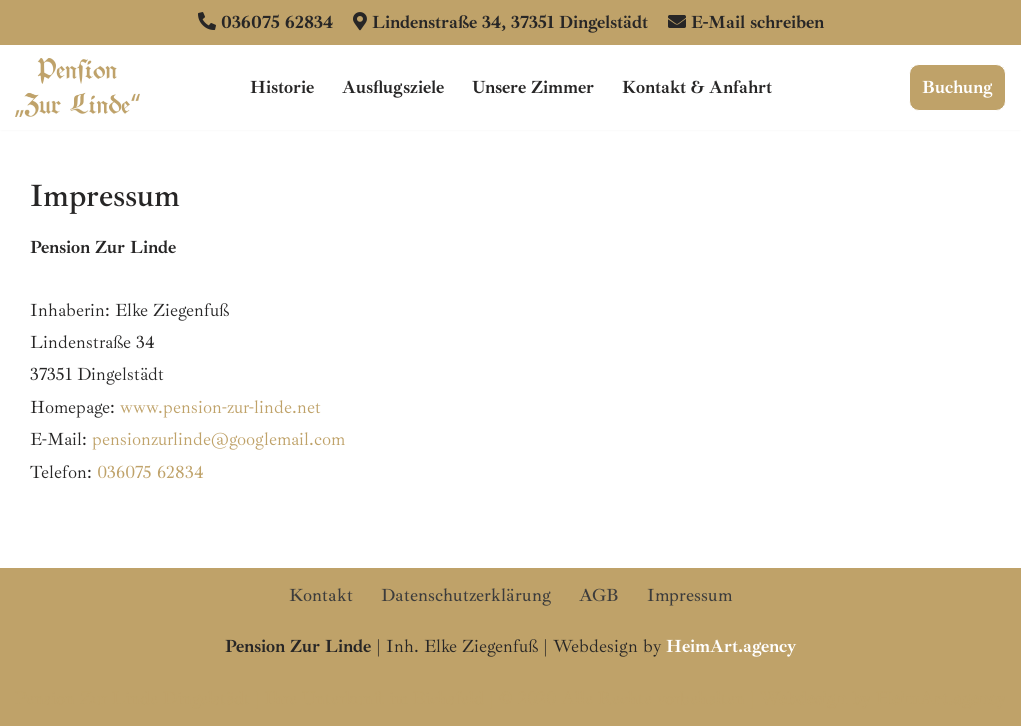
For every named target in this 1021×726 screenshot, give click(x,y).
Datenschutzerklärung (466, 595)
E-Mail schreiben (757, 22)
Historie (282, 87)
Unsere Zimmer (533, 87)
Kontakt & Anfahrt (697, 87)
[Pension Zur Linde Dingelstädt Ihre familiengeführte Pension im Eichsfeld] (77, 87)
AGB (599, 595)
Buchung (957, 87)
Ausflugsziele (393, 87)
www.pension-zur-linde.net (220, 407)
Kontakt (321, 595)
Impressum (689, 595)
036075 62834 (277, 22)
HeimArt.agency (941, 698)
